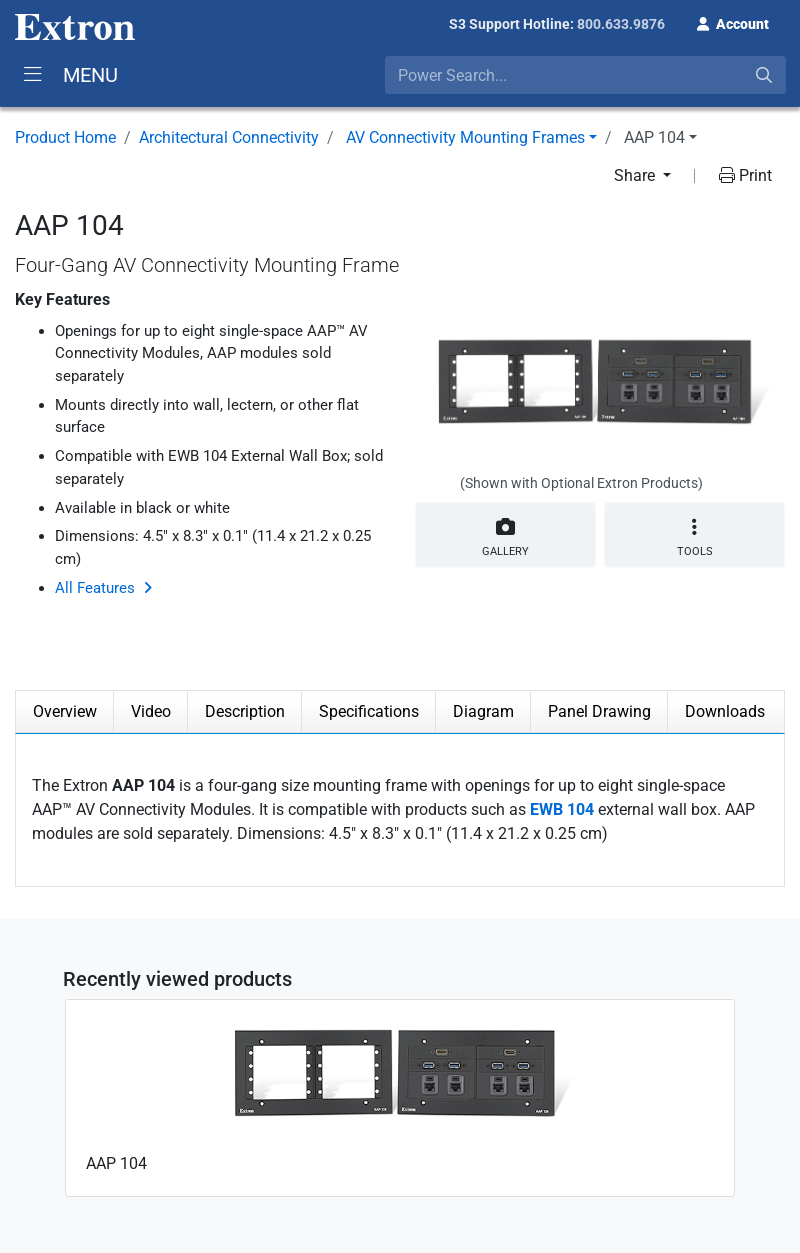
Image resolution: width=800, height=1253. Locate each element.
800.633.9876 (621, 24)
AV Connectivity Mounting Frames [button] (465, 137)
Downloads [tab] (725, 711)
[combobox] (585, 75)
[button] (733, 22)
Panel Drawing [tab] (599, 711)
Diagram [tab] (483, 711)
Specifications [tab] (369, 711)
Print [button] (745, 175)
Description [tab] (245, 711)
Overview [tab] (65, 711)
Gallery (505, 533)
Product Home (65, 137)
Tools (694, 537)
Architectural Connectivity (229, 137)
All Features (95, 588)
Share (636, 175)
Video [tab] (151, 711)
